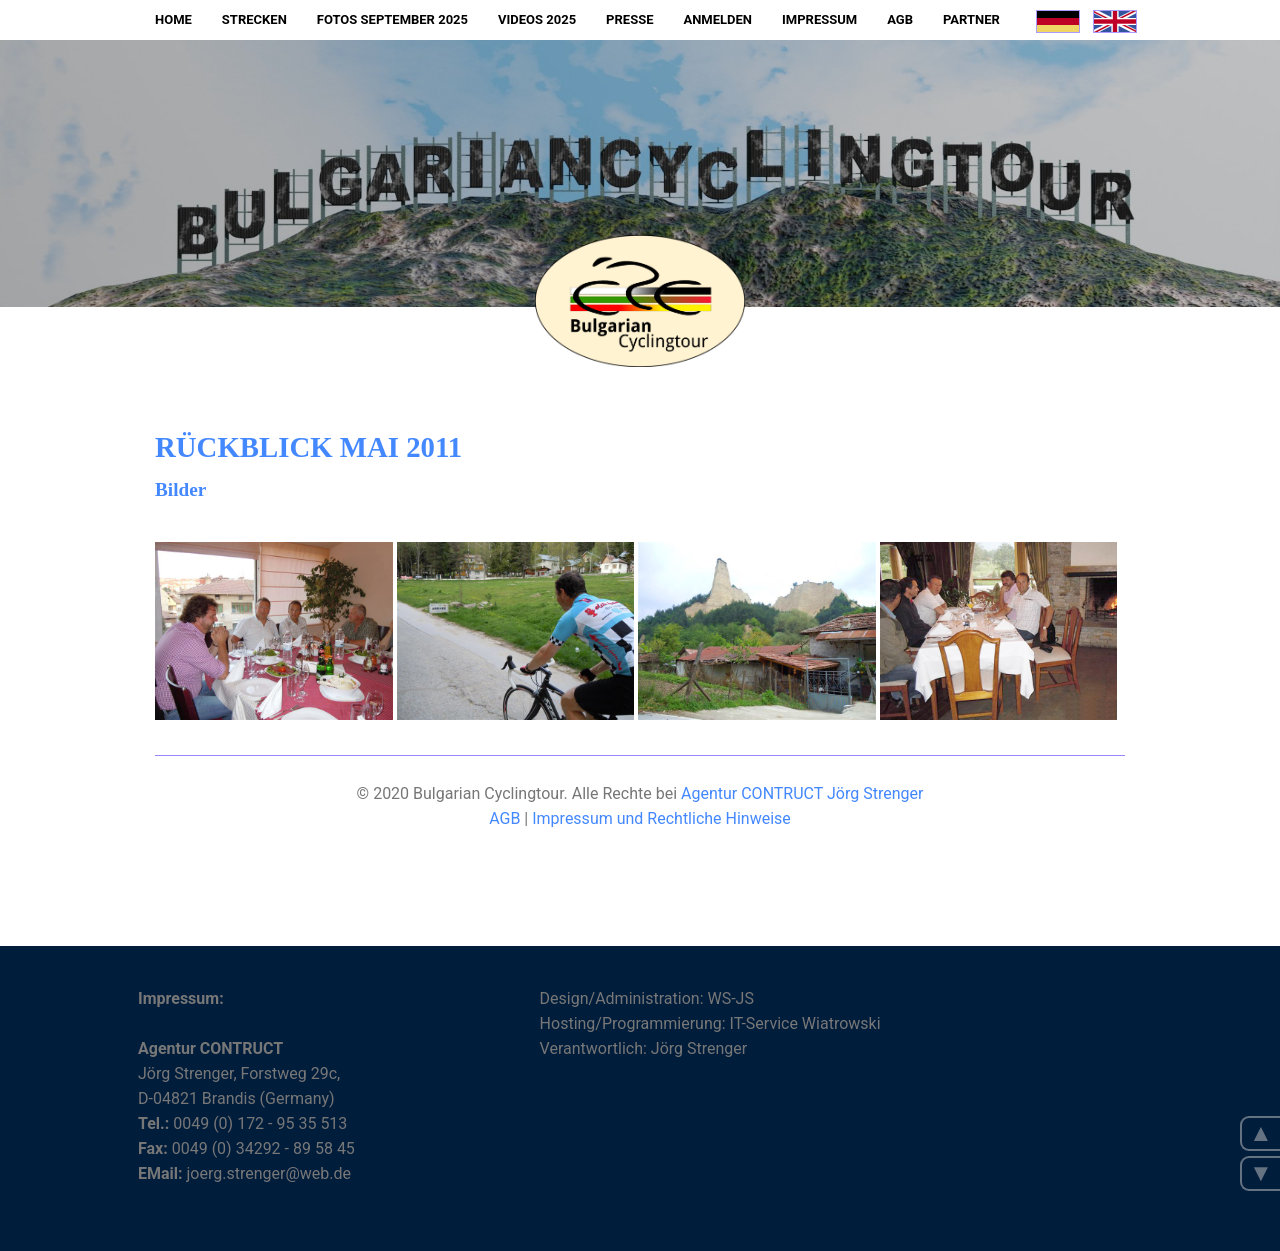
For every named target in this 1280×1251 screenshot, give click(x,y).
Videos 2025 (537, 19)
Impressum (819, 19)
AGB (900, 19)
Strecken (254, 19)
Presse (629, 19)
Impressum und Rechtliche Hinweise (661, 818)
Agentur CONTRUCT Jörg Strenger (802, 793)
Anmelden (717, 19)
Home (173, 19)
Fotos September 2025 (392, 19)
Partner (971, 19)
